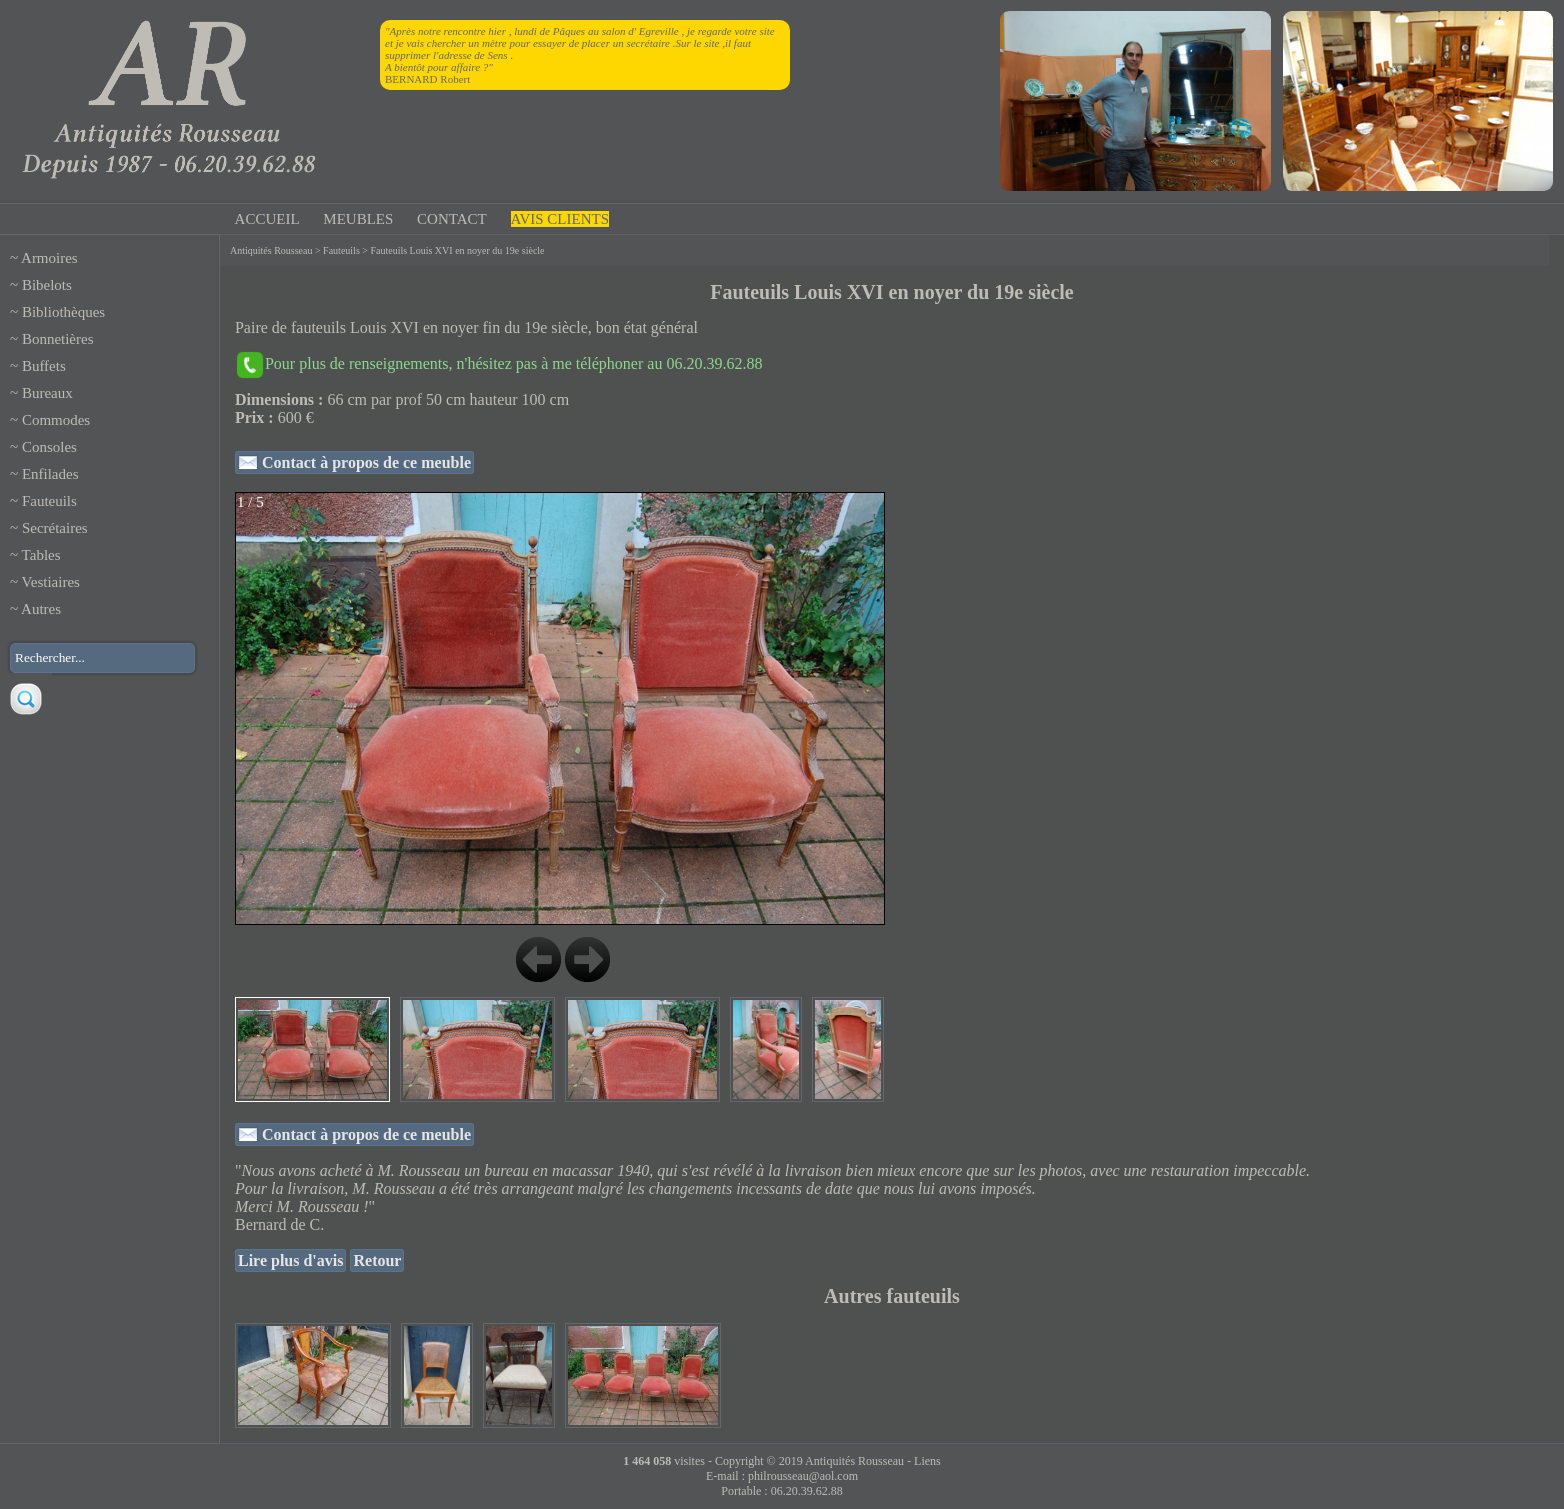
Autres (41, 609)
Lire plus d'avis (291, 1260)
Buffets (44, 366)
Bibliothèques (63, 312)
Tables (41, 555)
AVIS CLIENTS (560, 219)
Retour (377, 1260)
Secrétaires (55, 528)
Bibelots (47, 285)
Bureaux (47, 393)
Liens (927, 1461)
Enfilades (50, 474)
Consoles (49, 447)
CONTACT (452, 219)
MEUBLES (358, 219)
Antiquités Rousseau (271, 250)
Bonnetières (58, 339)
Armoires (49, 258)
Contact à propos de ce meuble (364, 462)
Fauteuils (49, 501)
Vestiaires (51, 582)
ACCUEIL (267, 219)
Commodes (56, 420)
